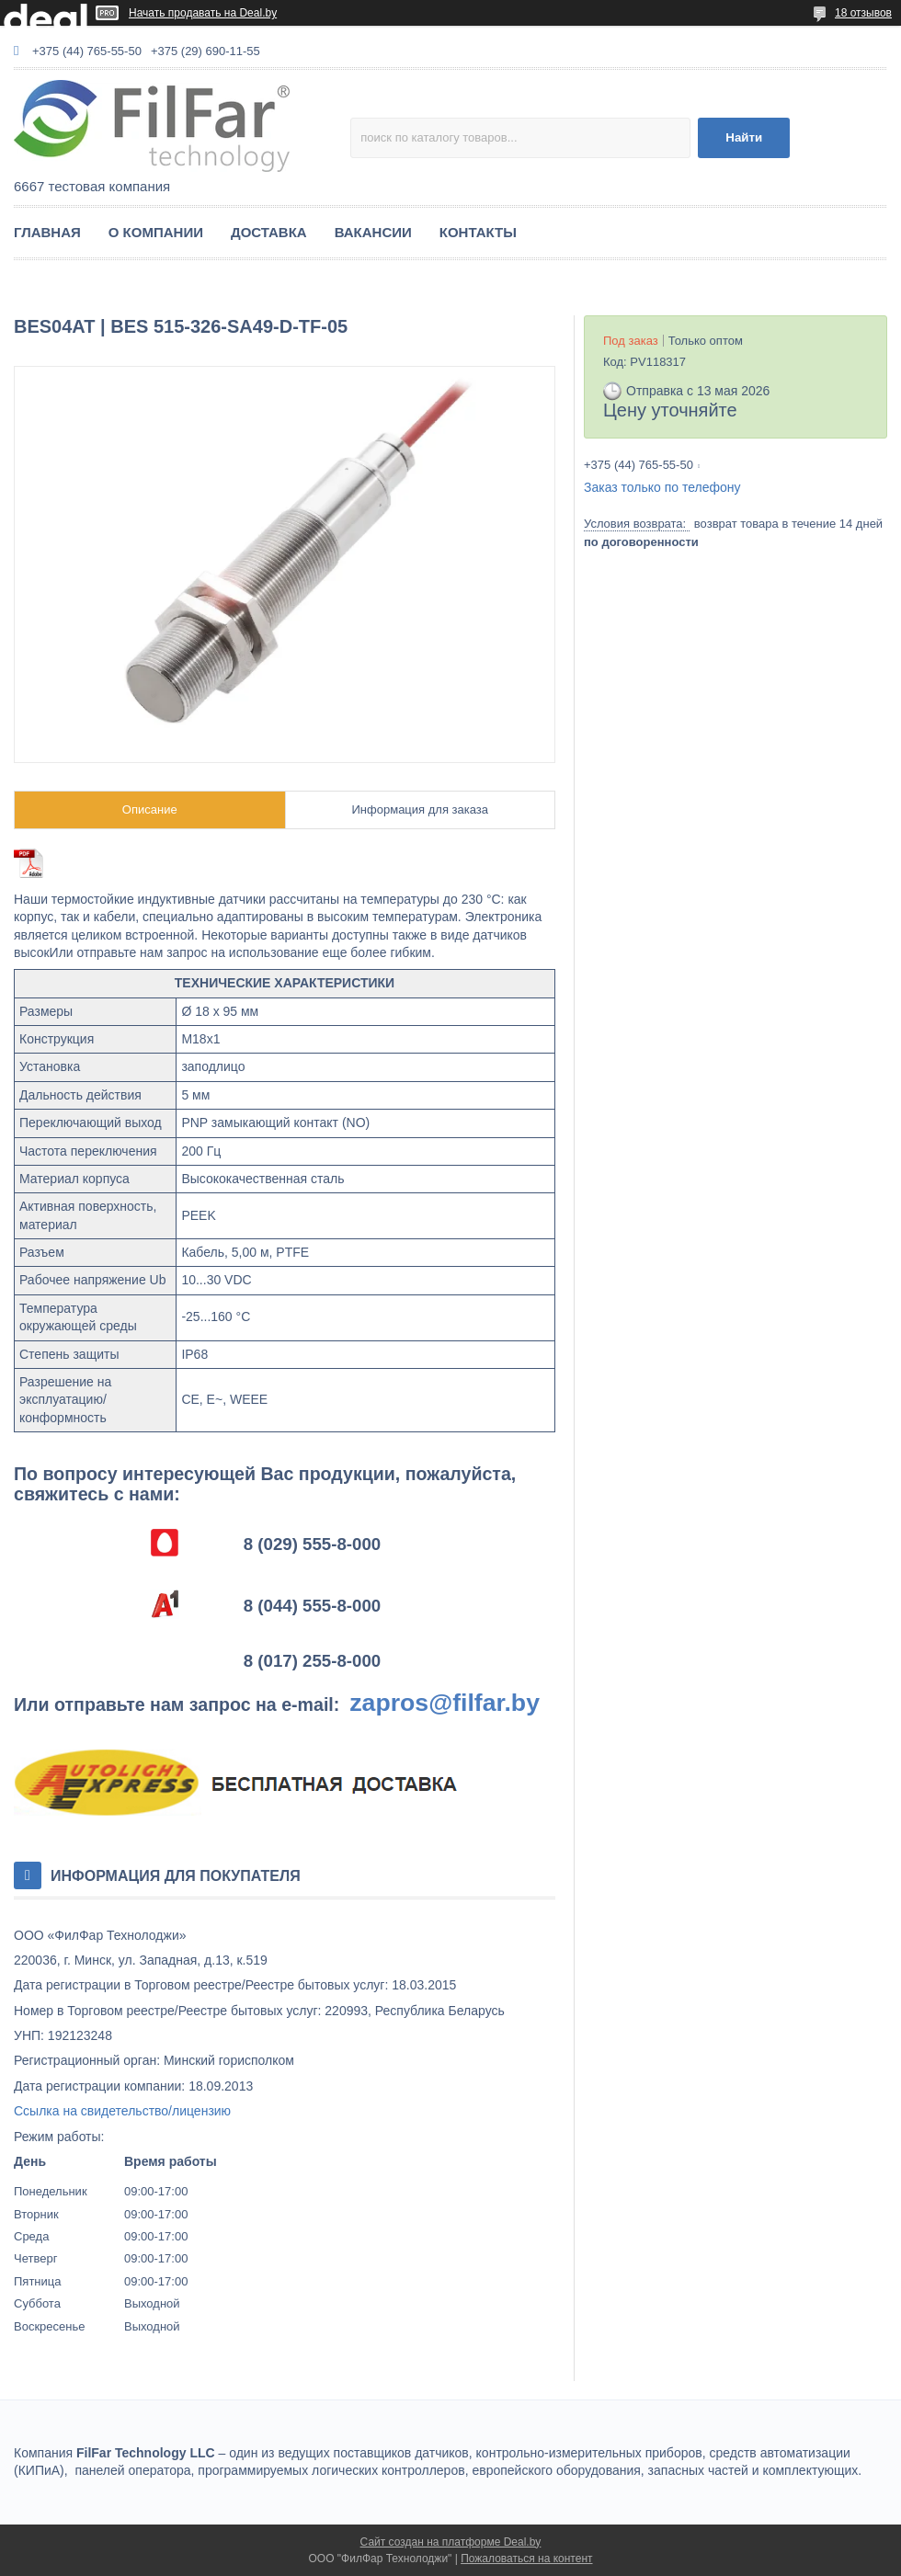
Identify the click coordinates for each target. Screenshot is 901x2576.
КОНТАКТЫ (478, 232)
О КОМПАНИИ (155, 232)
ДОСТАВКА (269, 232)
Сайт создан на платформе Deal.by (451, 2542)
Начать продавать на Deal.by (203, 12)
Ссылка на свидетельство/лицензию (122, 2110)
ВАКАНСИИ (373, 232)
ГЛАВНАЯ (47, 232)
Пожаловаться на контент (526, 2558)
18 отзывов (863, 12)
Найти (743, 137)
